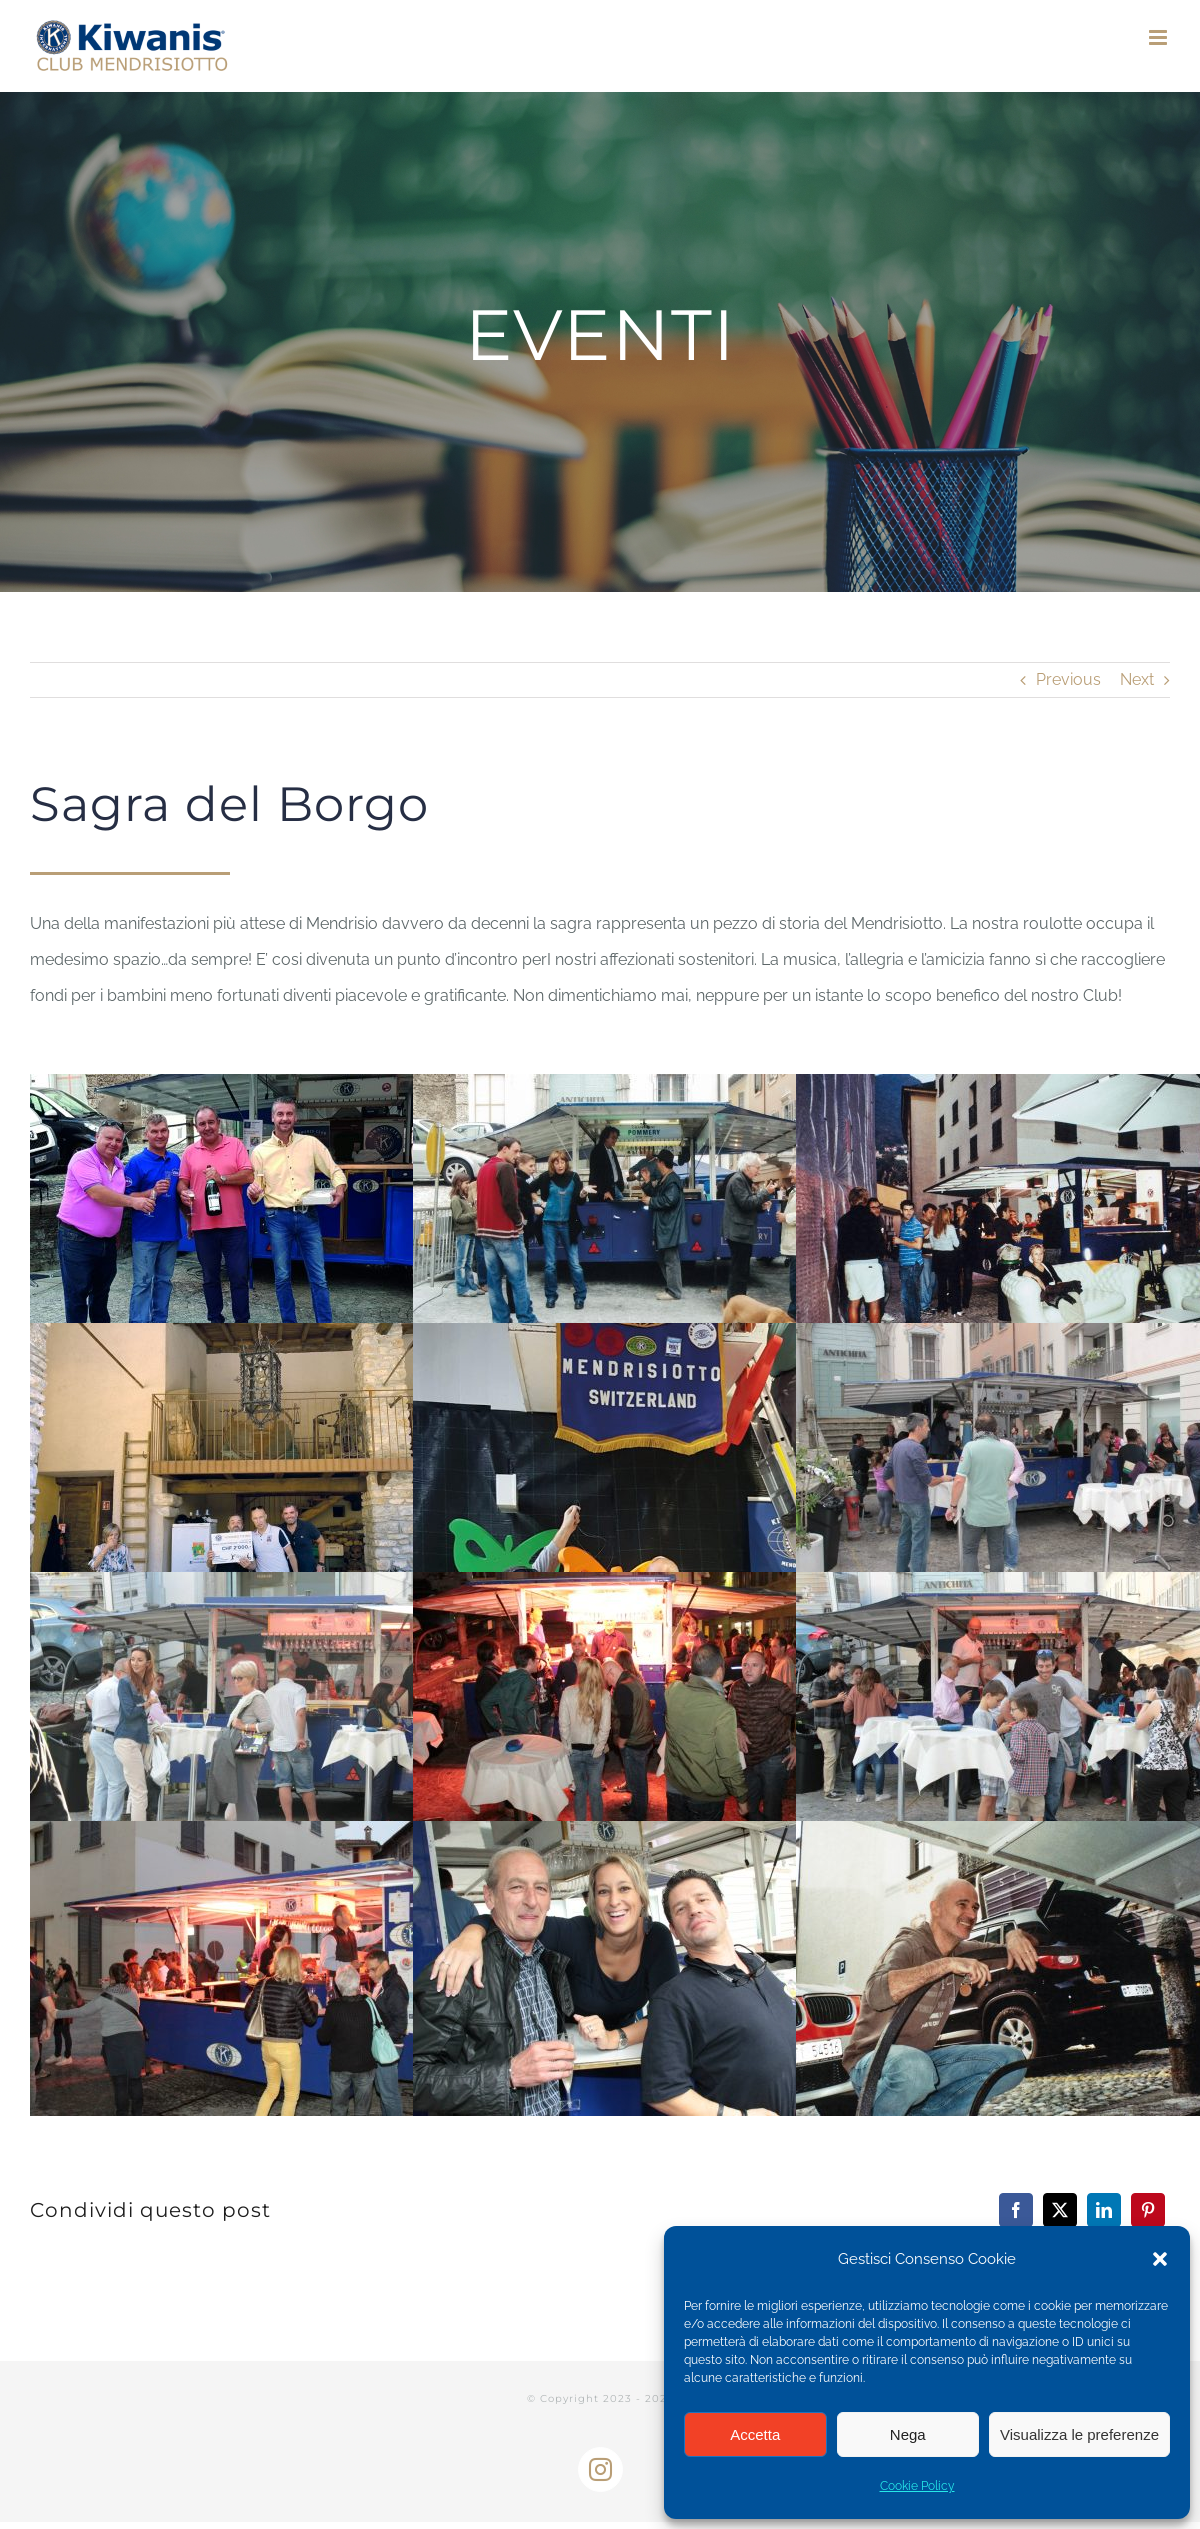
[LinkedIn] (1104, 2210)
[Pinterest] (1148, 2210)
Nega (908, 2434)
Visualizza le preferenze (1079, 2434)
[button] (1160, 2259)
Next (1137, 679)
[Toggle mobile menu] (1159, 37)
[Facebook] (1016, 2210)
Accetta (755, 2434)
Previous (1068, 679)
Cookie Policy (917, 2486)
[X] (1060, 2210)
